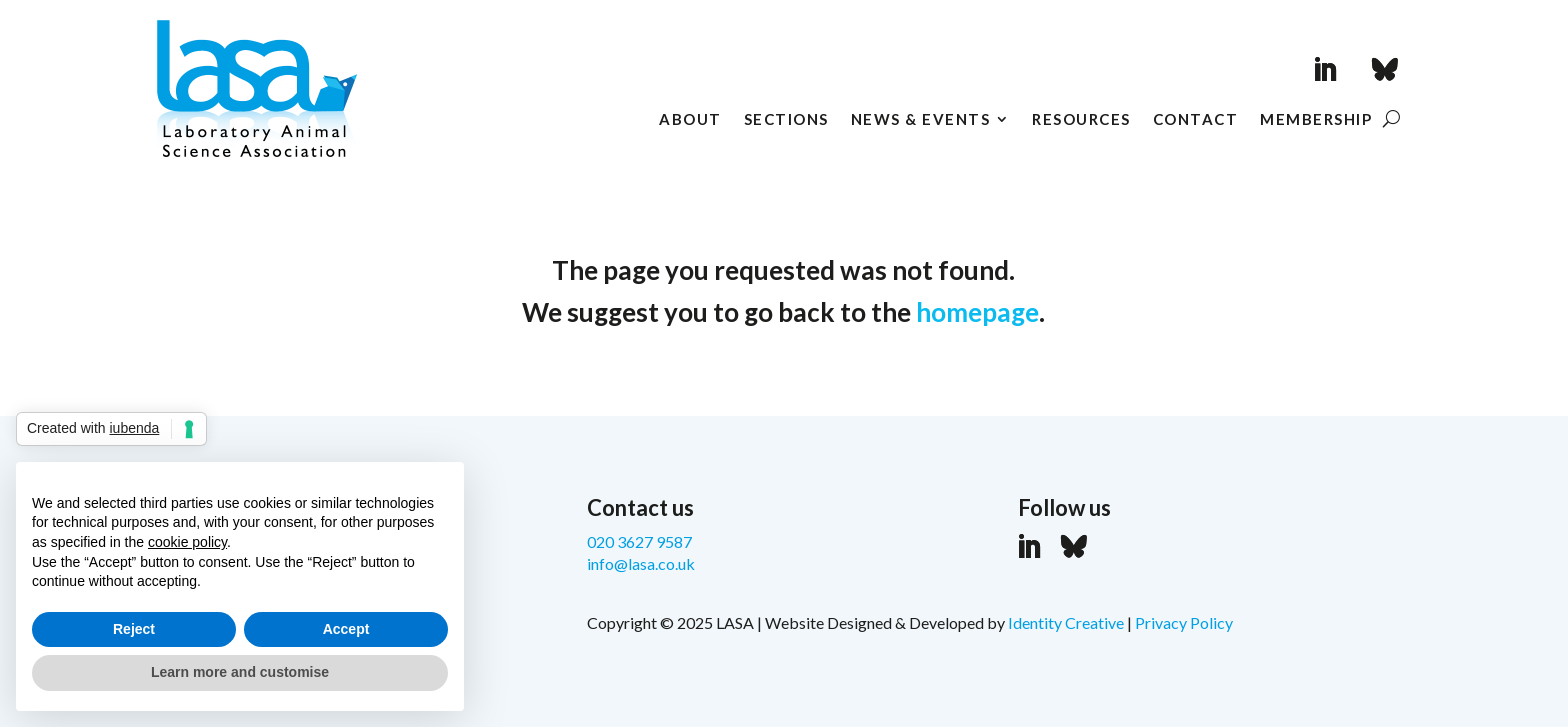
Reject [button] (134, 629)
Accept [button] (346, 629)
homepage (977, 312)
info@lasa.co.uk (641, 563)
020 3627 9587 (639, 541)
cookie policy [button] (187, 542)
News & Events (921, 120)
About (690, 120)
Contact (1196, 120)
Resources (1081, 120)
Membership (1316, 120)
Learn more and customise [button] (240, 672)
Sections (786, 120)
